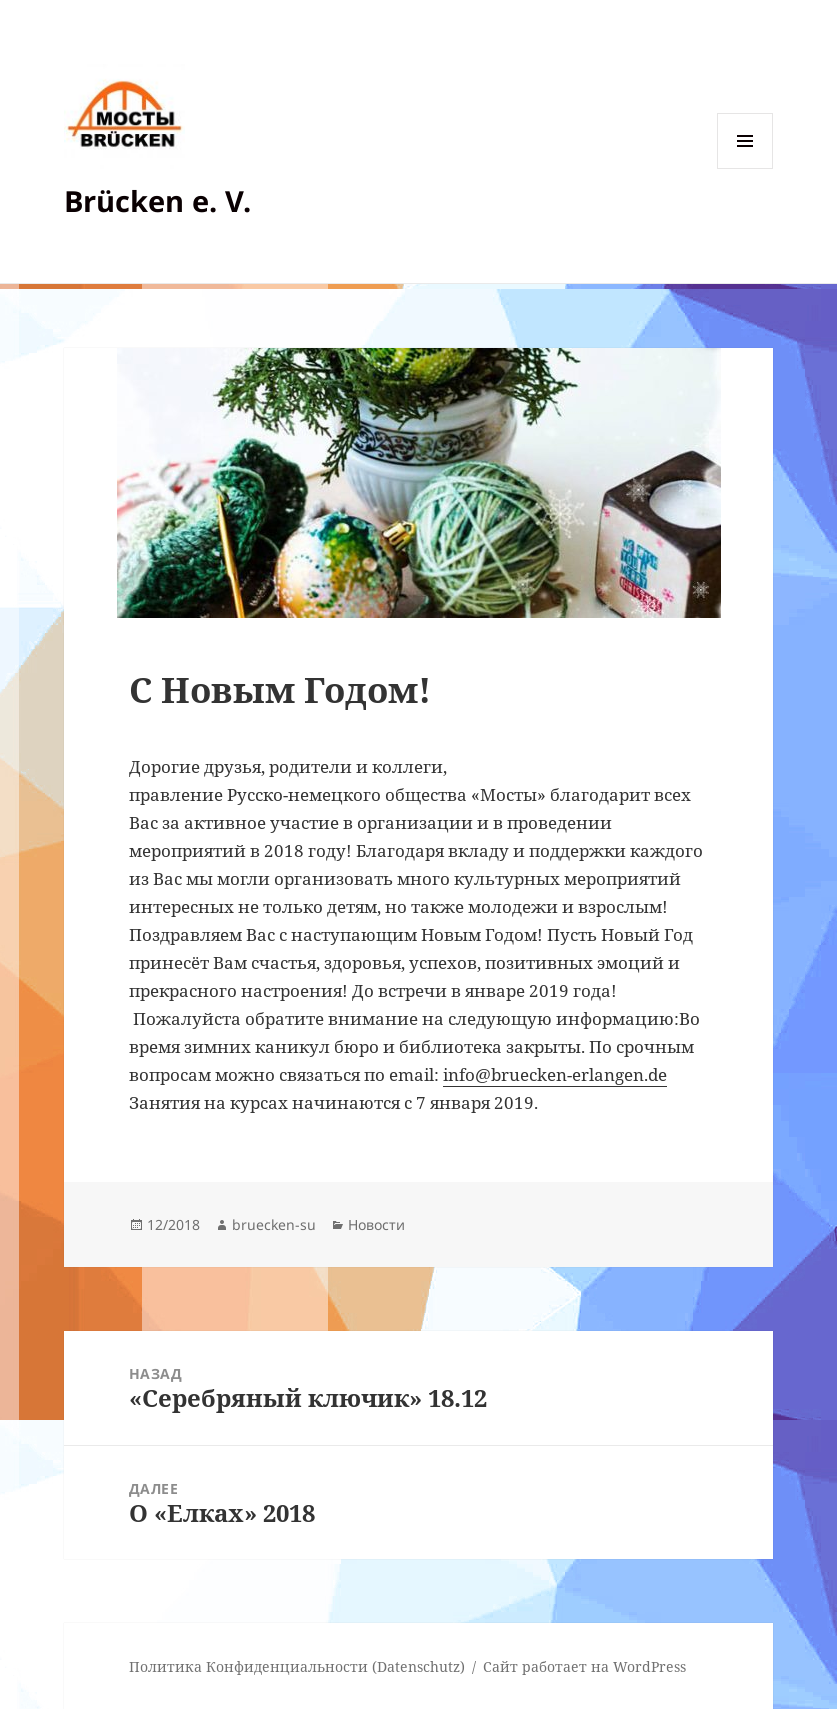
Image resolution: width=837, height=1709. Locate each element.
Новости (376, 1224)
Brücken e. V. (157, 200)
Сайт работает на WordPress (584, 1666)
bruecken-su (274, 1224)
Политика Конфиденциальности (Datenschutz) (297, 1666)
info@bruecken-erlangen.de (555, 1074)
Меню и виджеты (745, 168)
